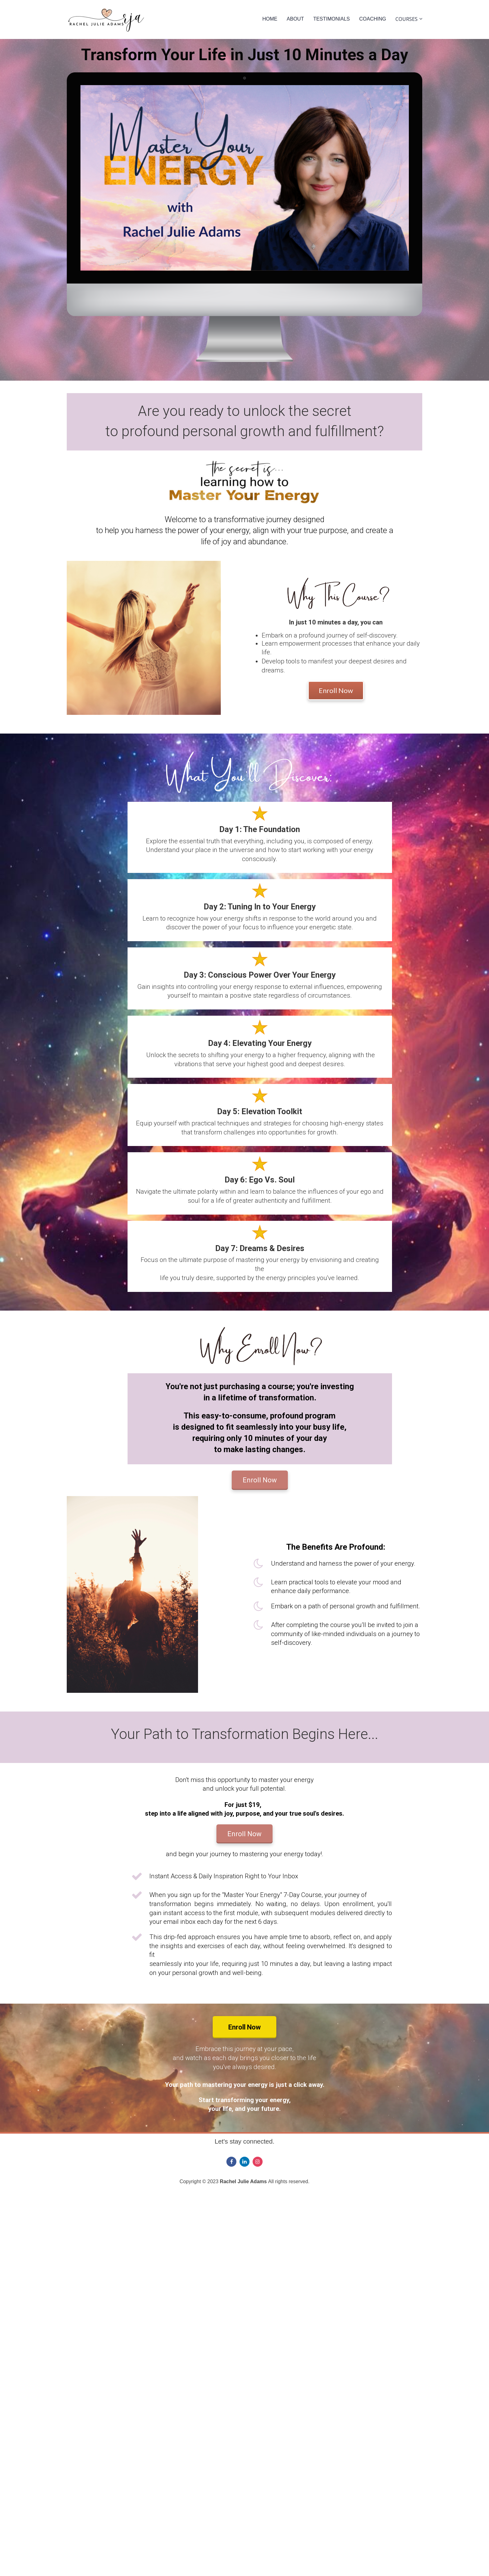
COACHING (372, 19)
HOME (269, 19)
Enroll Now (336, 690)
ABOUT (295, 19)
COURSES (406, 19)
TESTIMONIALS (331, 19)
